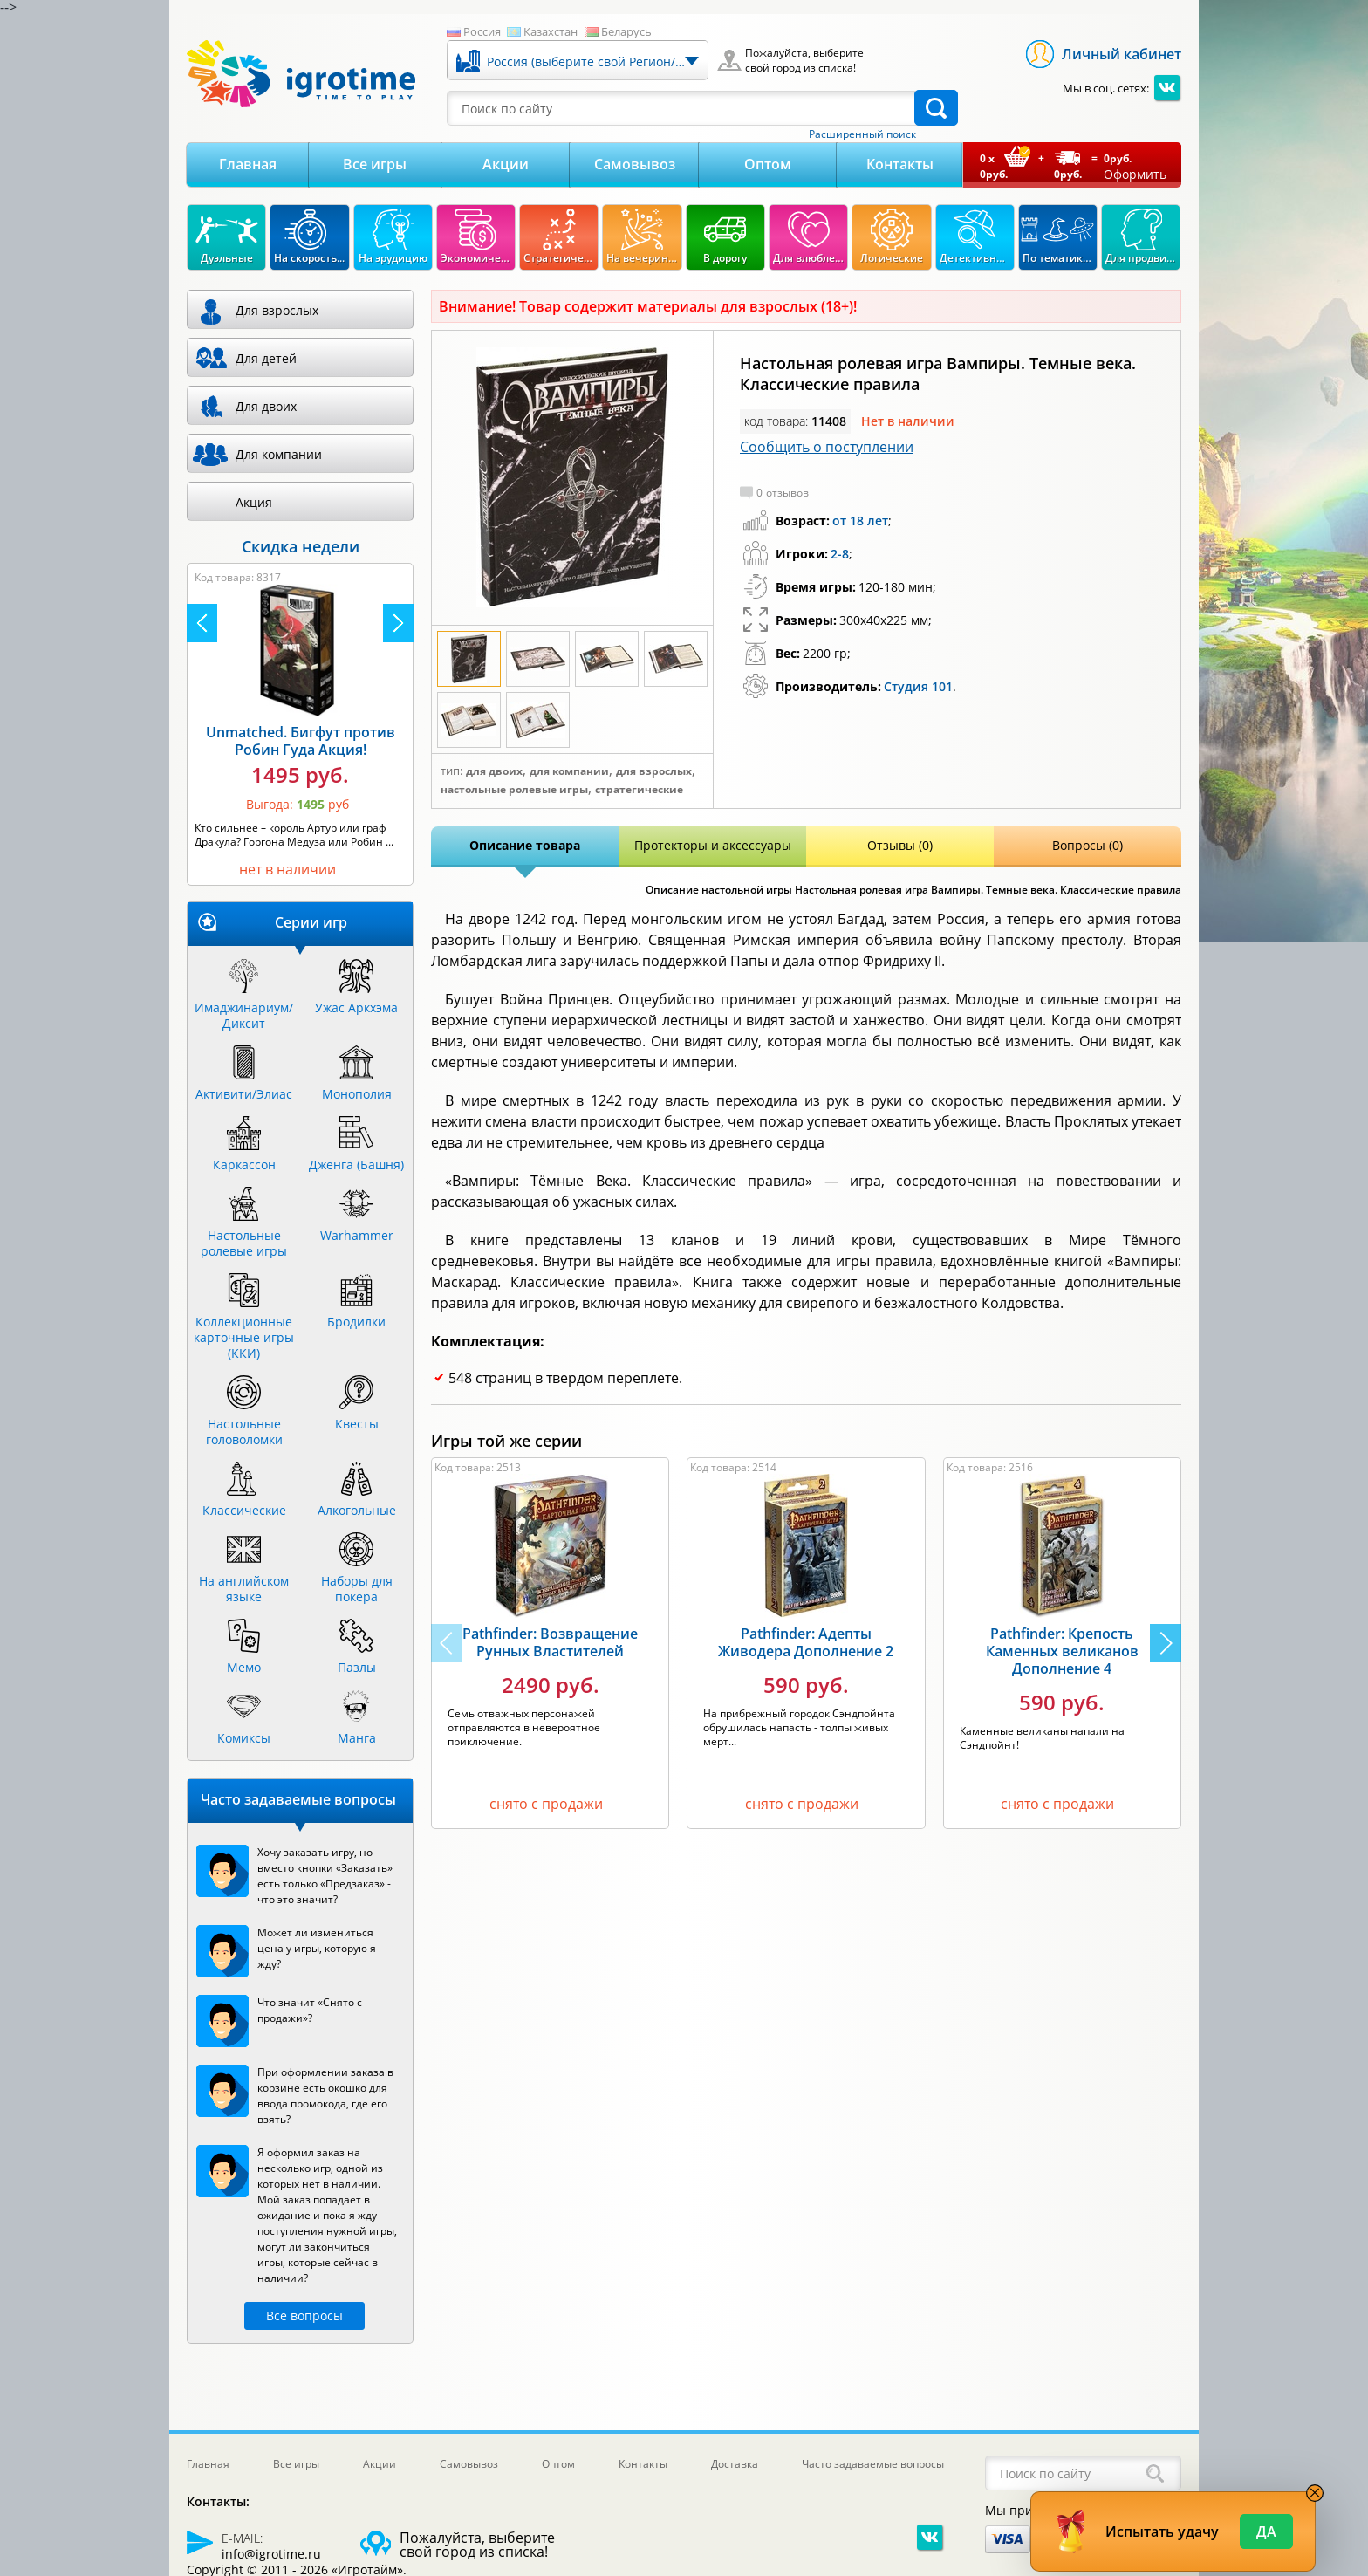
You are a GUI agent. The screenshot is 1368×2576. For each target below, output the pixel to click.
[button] (1165, 1643)
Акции (505, 164)
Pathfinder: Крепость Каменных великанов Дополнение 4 (1062, 1651)
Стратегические (639, 789)
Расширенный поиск (862, 134)
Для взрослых (654, 771)
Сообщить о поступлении (826, 446)
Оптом (767, 164)
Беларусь (626, 31)
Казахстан (550, 31)
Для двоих (494, 771)
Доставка (734, 2463)
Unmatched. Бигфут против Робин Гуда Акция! (300, 740)
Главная (248, 164)
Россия (482, 31)
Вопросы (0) (1087, 845)
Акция (254, 502)
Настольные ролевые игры (514, 789)
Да (1266, 2531)
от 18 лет (860, 520)
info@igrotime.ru (271, 2553)
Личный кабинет (1121, 54)
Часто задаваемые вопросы (873, 2463)
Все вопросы (304, 2315)
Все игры (375, 164)
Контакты (900, 164)
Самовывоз (634, 164)
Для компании (569, 771)
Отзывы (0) (900, 845)
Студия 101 (918, 686)
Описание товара (524, 845)
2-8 (840, 553)
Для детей (266, 358)
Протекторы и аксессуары (712, 845)
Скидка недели (300, 546)
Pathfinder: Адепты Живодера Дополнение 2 (805, 1642)
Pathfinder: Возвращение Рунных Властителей (550, 1642)
